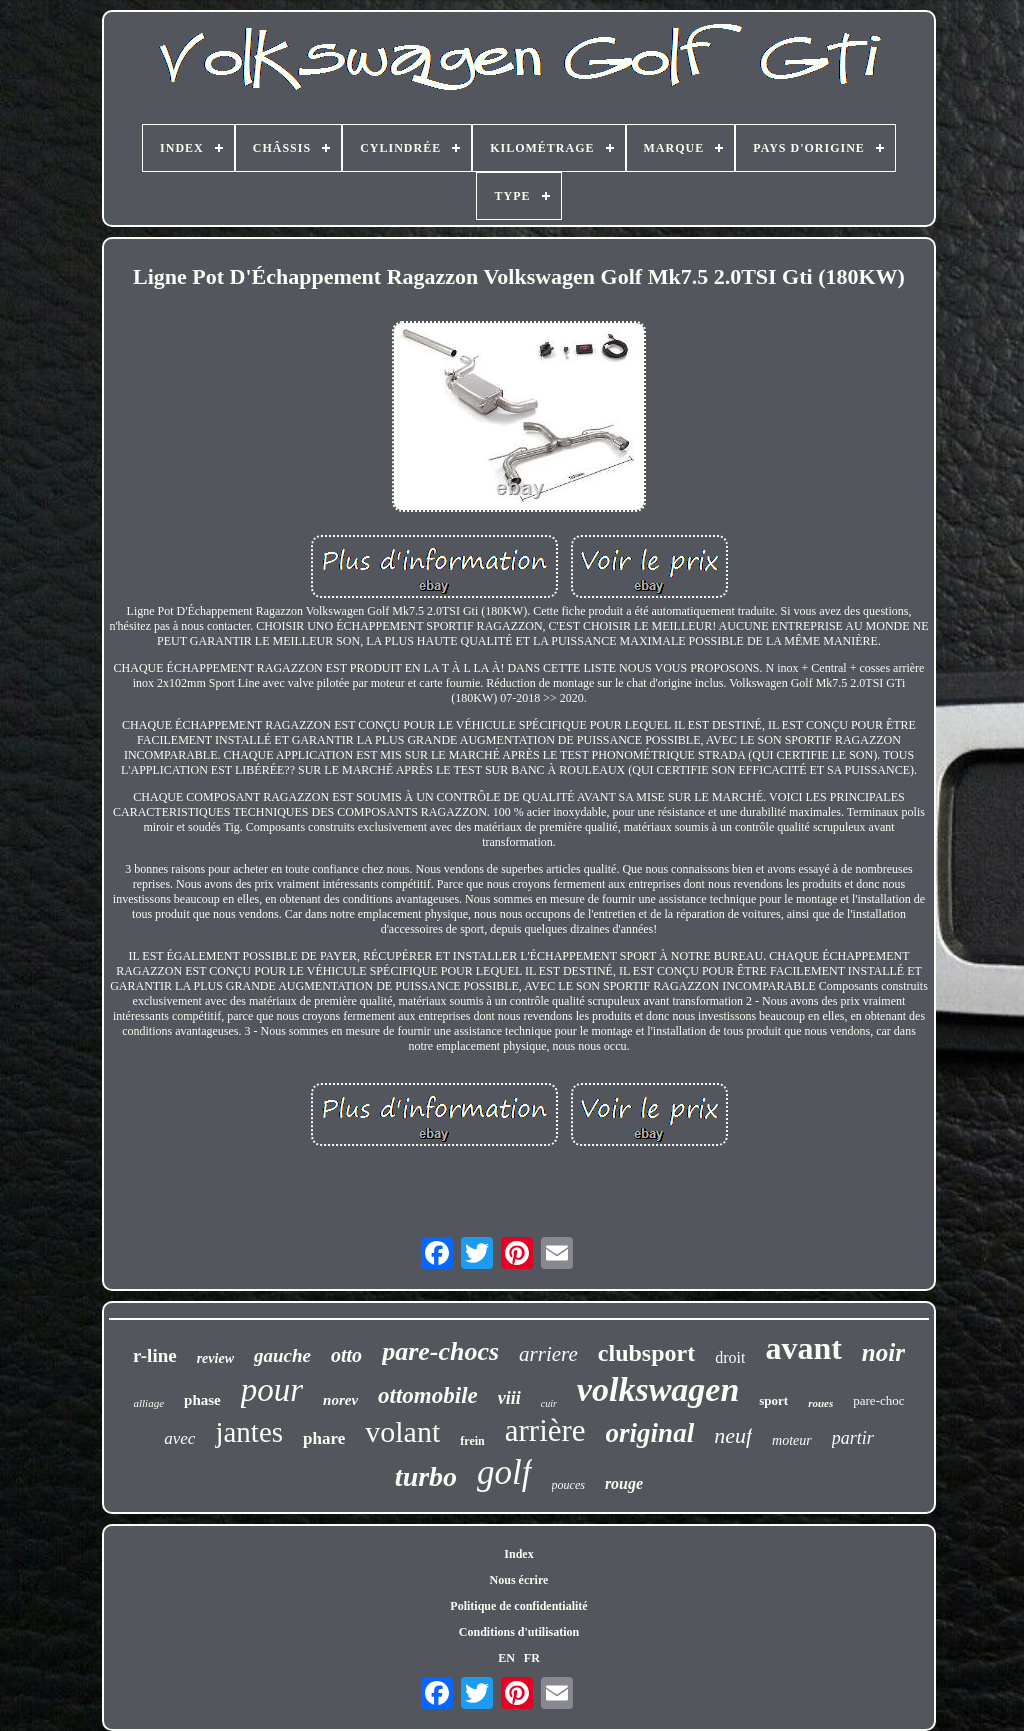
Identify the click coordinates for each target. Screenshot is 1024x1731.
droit (730, 1357)
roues (820, 1403)
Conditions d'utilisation (519, 1632)
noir (883, 1352)
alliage (148, 1403)
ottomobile (428, 1395)
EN (506, 1658)
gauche (282, 1355)
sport (773, 1400)
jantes (249, 1432)
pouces (568, 1485)
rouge (624, 1483)
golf (504, 1472)
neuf (733, 1435)
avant (803, 1348)
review (215, 1358)
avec (179, 1438)
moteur (792, 1440)
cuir (549, 1403)
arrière (545, 1430)
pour (272, 1390)
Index (518, 1554)
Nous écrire (519, 1580)
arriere (548, 1354)
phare (324, 1438)
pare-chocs (440, 1351)
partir (853, 1438)
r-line (155, 1355)
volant (402, 1431)
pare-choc (878, 1400)
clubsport (646, 1353)
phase (202, 1400)
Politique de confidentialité (518, 1606)
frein (472, 1441)
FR (532, 1658)
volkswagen (658, 1389)
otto (346, 1355)
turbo (426, 1476)
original (650, 1433)
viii (509, 1398)
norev (340, 1400)
